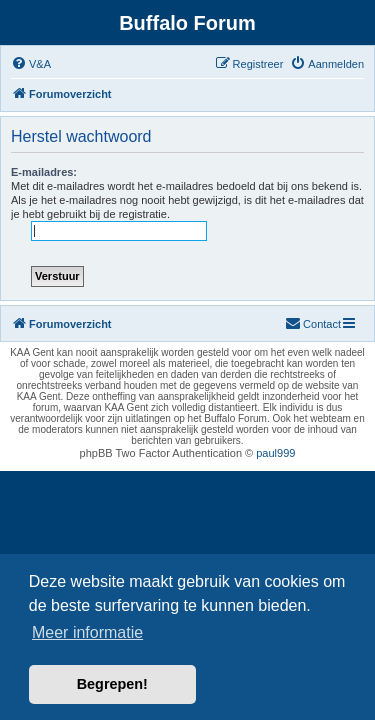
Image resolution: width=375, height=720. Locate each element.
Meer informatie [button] (87, 632)
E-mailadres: (44, 172)
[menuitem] (31, 64)
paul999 (275, 453)
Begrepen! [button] (112, 684)
